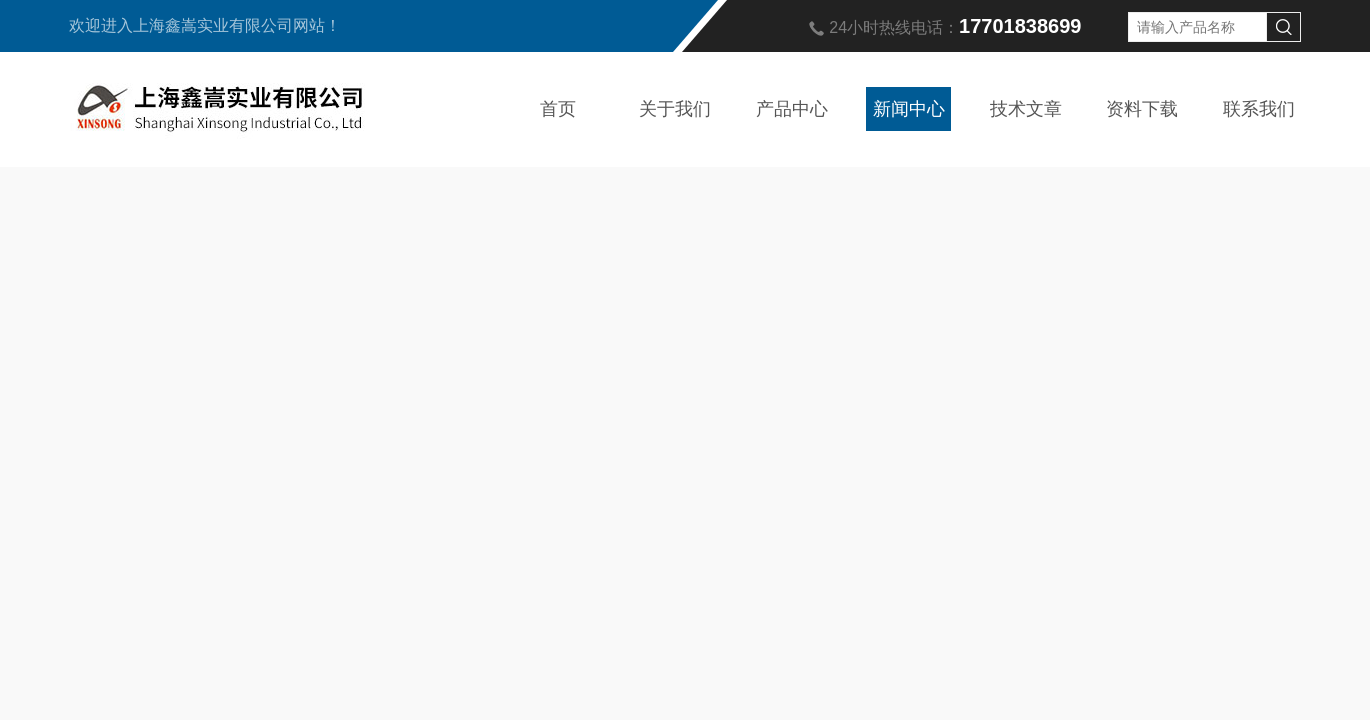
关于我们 (675, 109)
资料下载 (1142, 109)
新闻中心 (909, 109)
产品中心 (792, 109)
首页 (558, 109)
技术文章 (1026, 109)
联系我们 (1259, 109)
